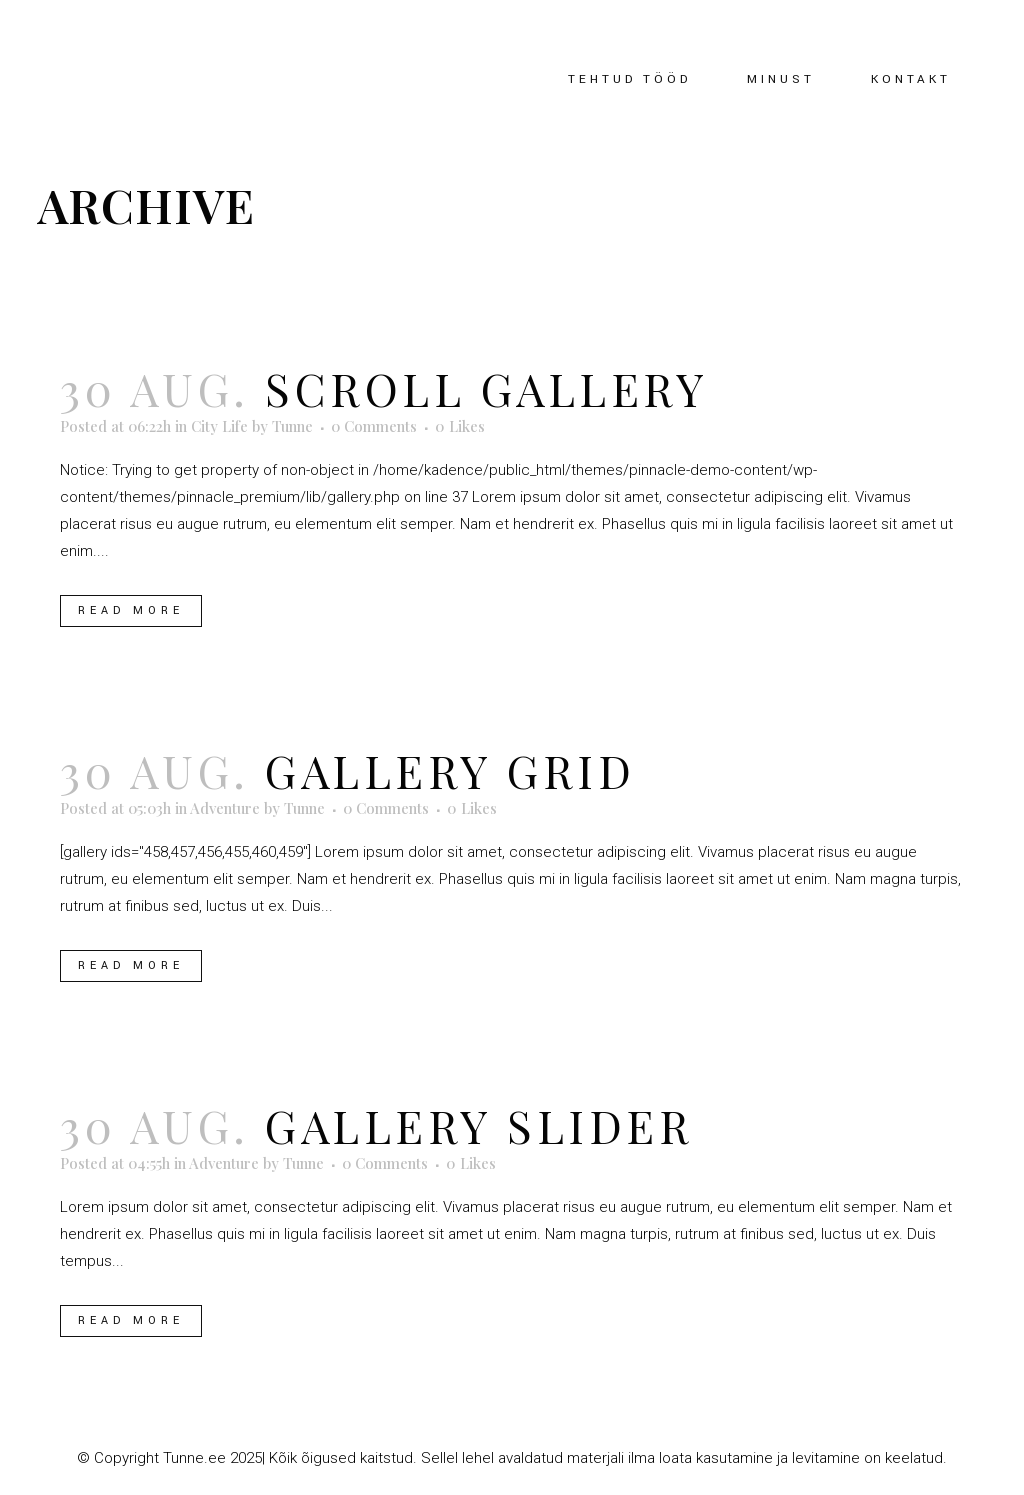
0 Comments (374, 426)
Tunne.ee (194, 1458)
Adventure (225, 808)
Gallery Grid (450, 770)
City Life (219, 426)
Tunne (292, 426)
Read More (131, 610)
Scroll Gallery (486, 388)
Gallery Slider (479, 1125)
